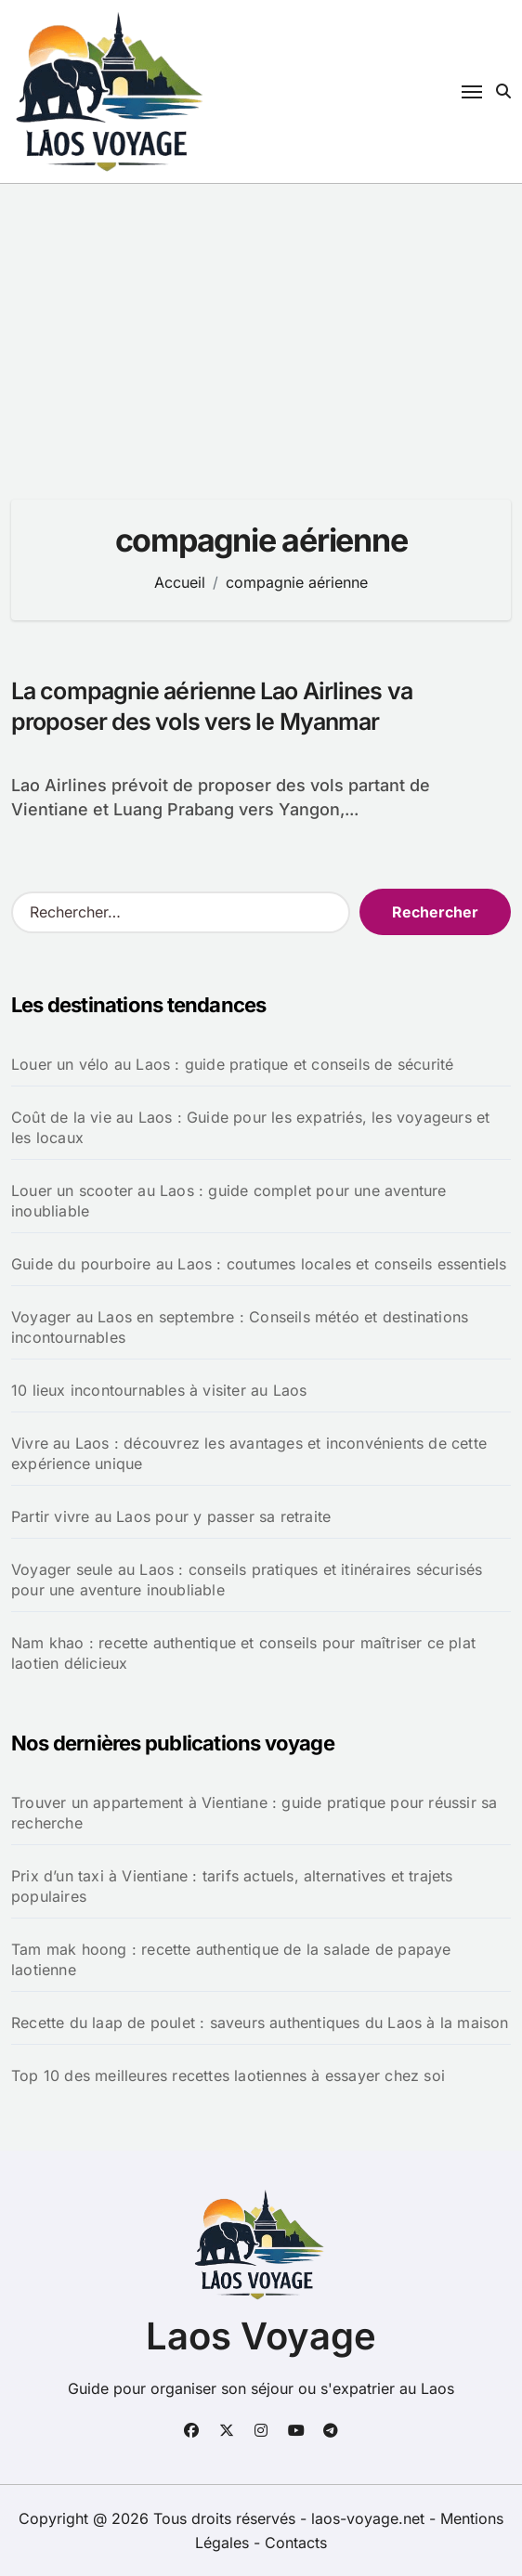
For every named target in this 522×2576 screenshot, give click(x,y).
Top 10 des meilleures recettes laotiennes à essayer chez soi (228, 2075)
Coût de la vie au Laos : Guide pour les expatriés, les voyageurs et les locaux (250, 1127)
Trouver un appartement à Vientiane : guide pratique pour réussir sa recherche (254, 1812)
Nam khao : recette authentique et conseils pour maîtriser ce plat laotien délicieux (243, 1652)
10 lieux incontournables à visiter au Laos (159, 1390)
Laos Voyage (261, 2336)
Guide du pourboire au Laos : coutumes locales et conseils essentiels (259, 1264)
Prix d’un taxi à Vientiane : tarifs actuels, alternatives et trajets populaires (232, 1886)
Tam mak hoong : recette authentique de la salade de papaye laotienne (231, 1959)
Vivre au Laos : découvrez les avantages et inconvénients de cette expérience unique (249, 1453)
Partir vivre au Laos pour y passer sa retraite (171, 1516)
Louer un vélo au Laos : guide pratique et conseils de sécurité (232, 1064)
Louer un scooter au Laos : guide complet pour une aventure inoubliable (229, 1200)
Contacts (296, 2542)
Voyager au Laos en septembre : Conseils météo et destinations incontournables (239, 1327)
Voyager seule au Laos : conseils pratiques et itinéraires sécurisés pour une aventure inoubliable (246, 1579)
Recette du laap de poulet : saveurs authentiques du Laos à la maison (260, 2022)
